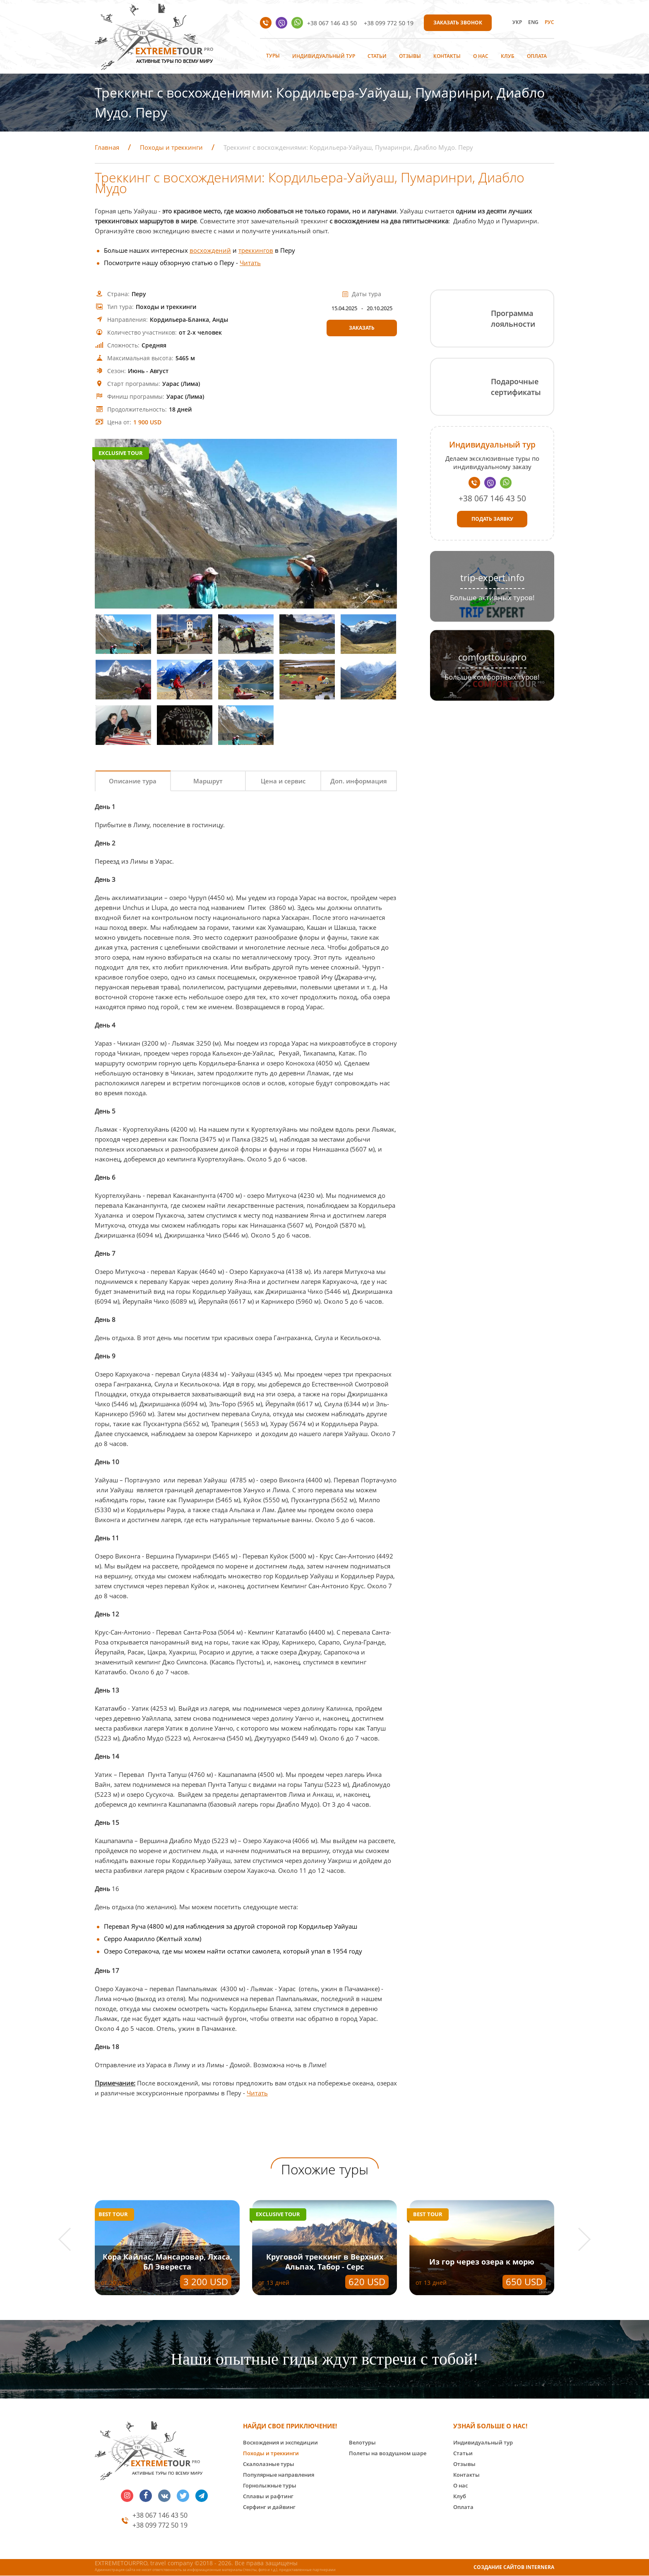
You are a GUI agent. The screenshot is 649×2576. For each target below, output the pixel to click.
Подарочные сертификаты (516, 386)
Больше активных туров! (492, 597)
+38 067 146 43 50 (332, 23)
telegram (201, 2496)
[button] (70, 2239)
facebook (145, 2496)
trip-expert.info (492, 578)
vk (164, 2496)
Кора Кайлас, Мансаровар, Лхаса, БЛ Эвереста (167, 2262)
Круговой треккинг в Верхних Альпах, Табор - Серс (324, 2262)
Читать (250, 263)
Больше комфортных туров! (492, 677)
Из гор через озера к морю (481, 2262)
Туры (273, 55)
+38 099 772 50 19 (388, 23)
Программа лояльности (513, 318)
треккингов (255, 250)
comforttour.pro (492, 657)
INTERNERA (540, 2567)
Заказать (362, 327)
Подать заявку (492, 518)
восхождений (210, 250)
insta (127, 2496)
